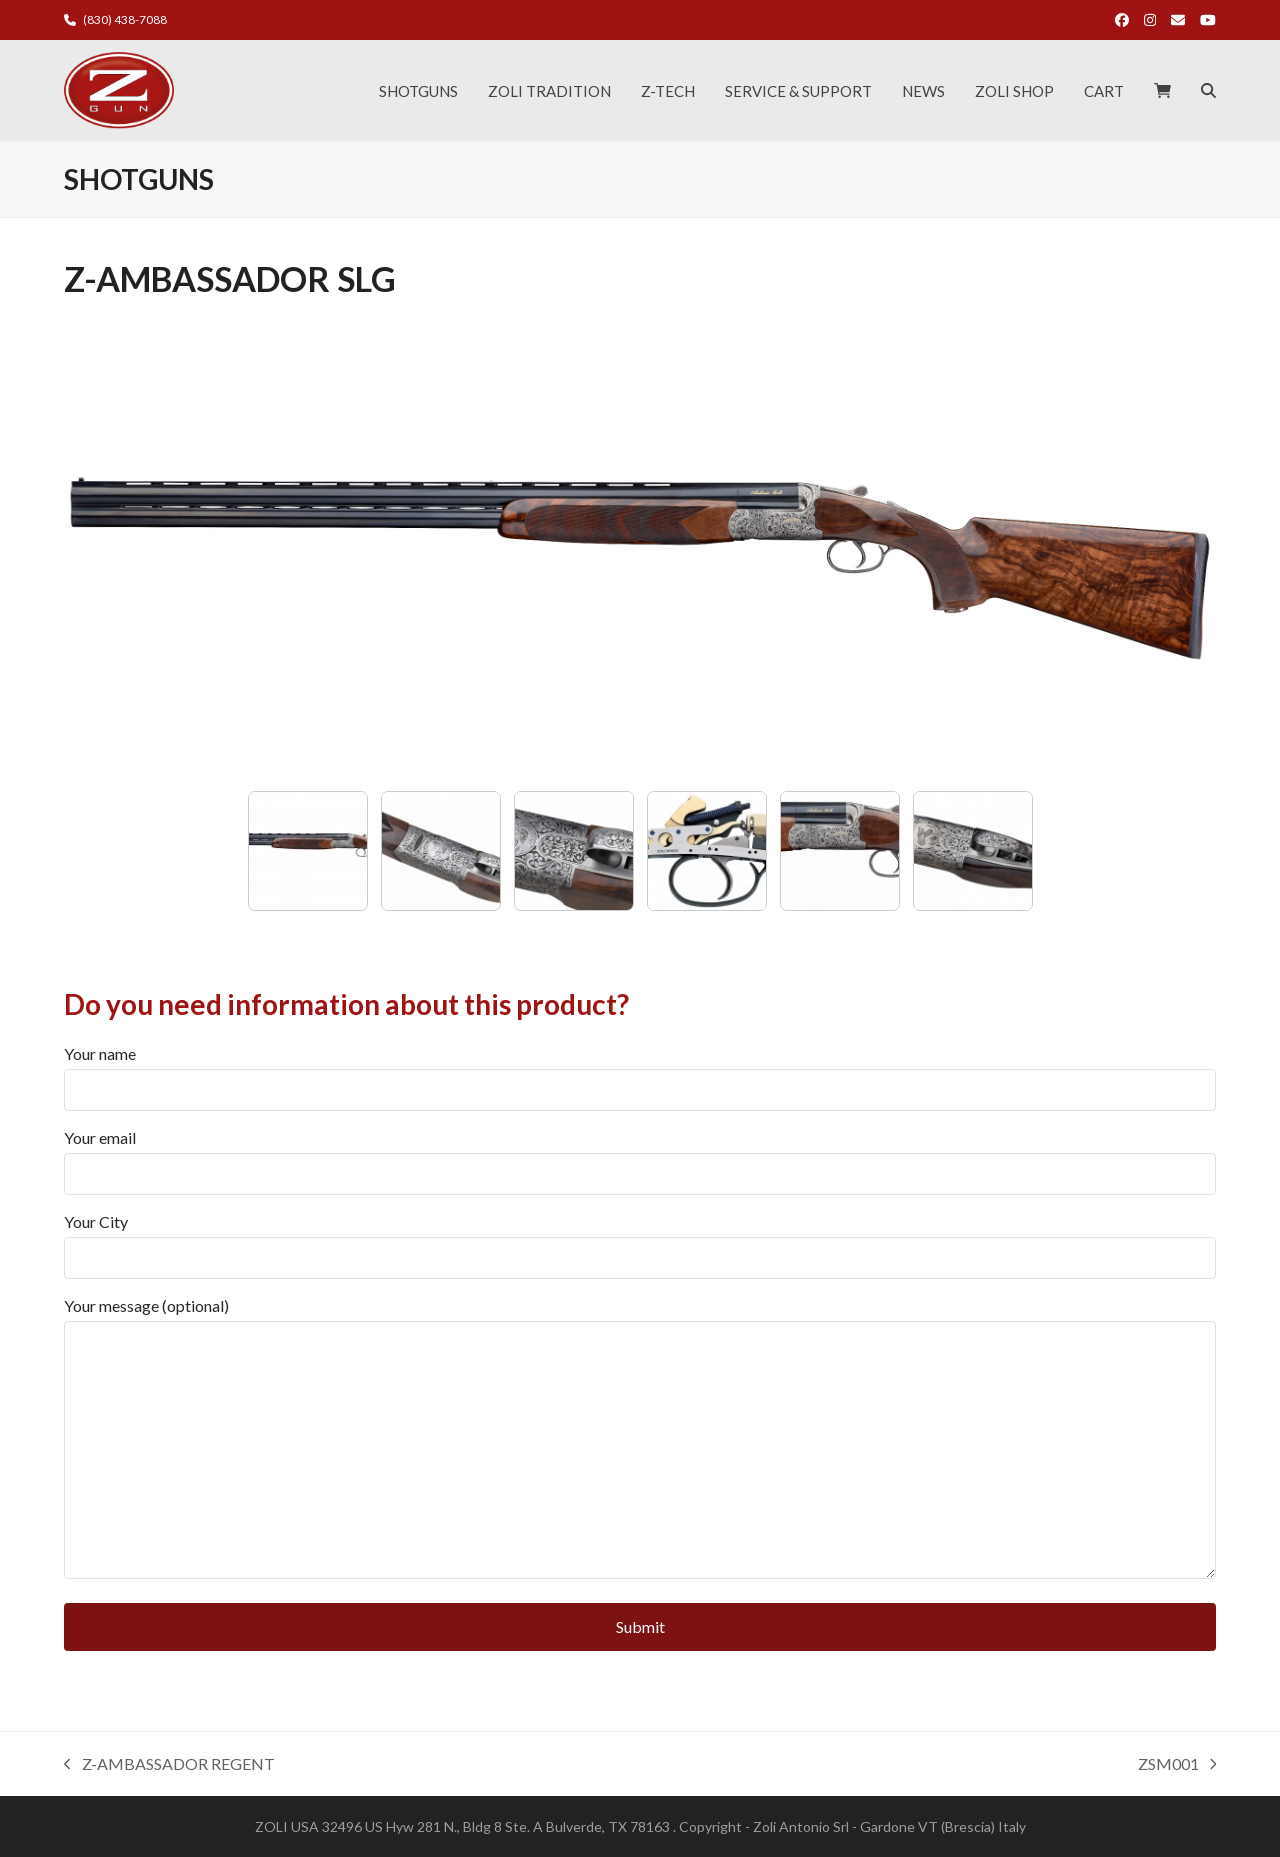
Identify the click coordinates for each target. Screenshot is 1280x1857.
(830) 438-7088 (125, 19)
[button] (1162, 91)
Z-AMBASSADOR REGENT (169, 1765)
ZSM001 (1177, 1765)
